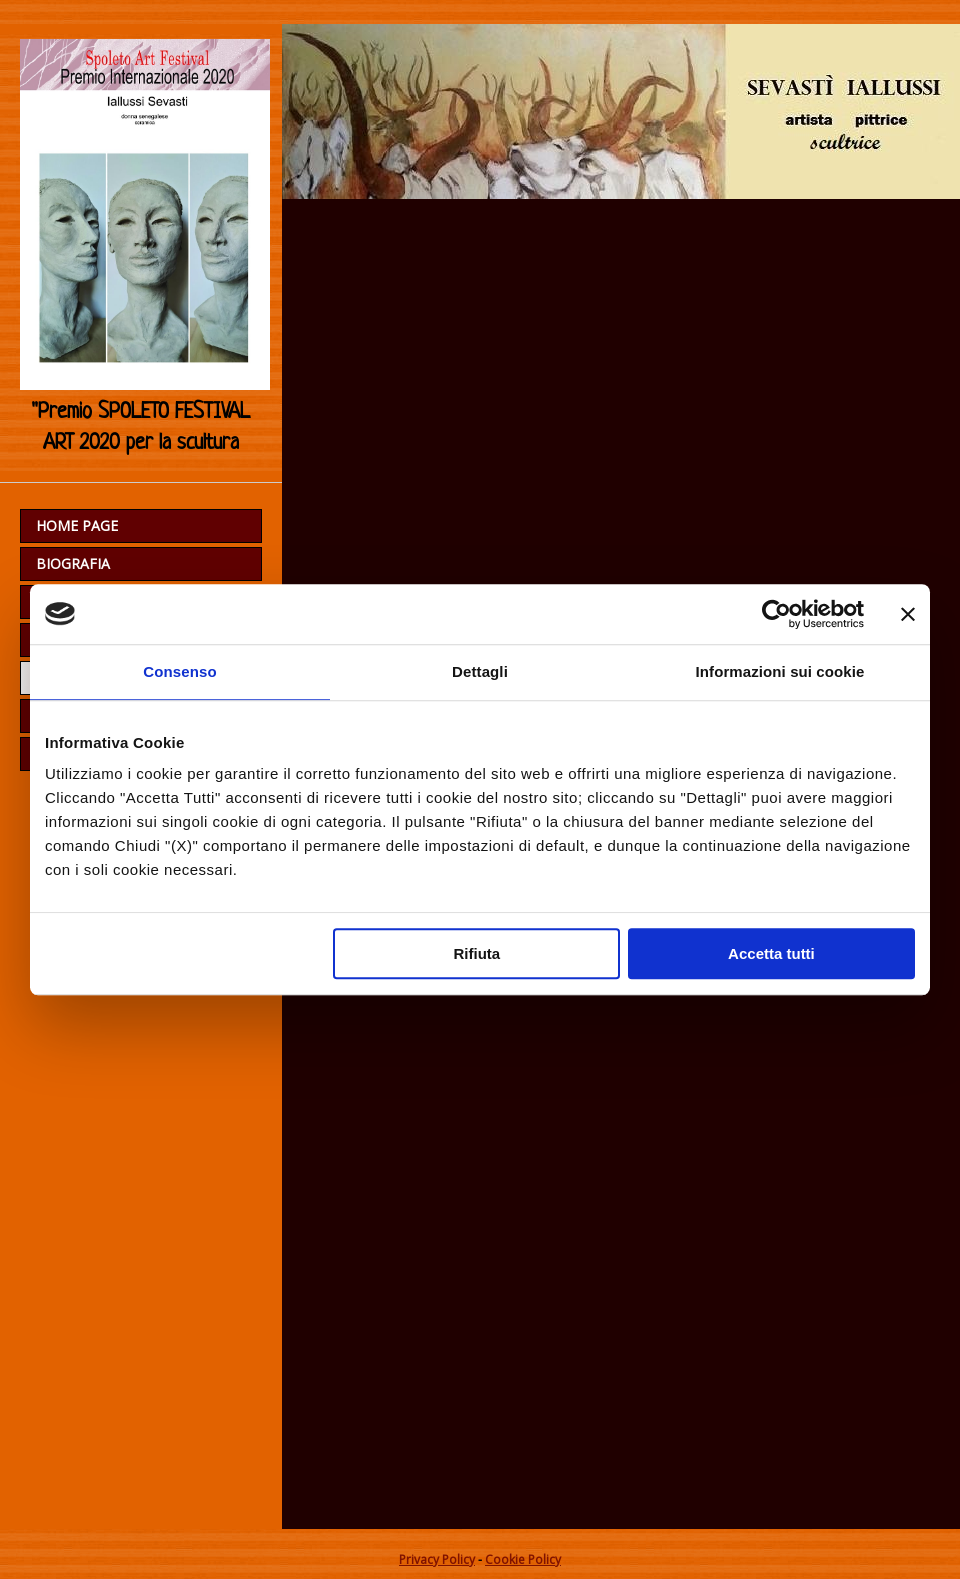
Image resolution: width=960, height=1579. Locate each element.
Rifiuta (477, 953)
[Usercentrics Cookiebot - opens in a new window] (776, 614)
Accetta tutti (771, 953)
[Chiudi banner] (908, 614)
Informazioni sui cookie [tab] (780, 671)
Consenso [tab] (179, 671)
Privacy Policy (437, 1559)
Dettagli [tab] (480, 671)
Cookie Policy (523, 1559)
